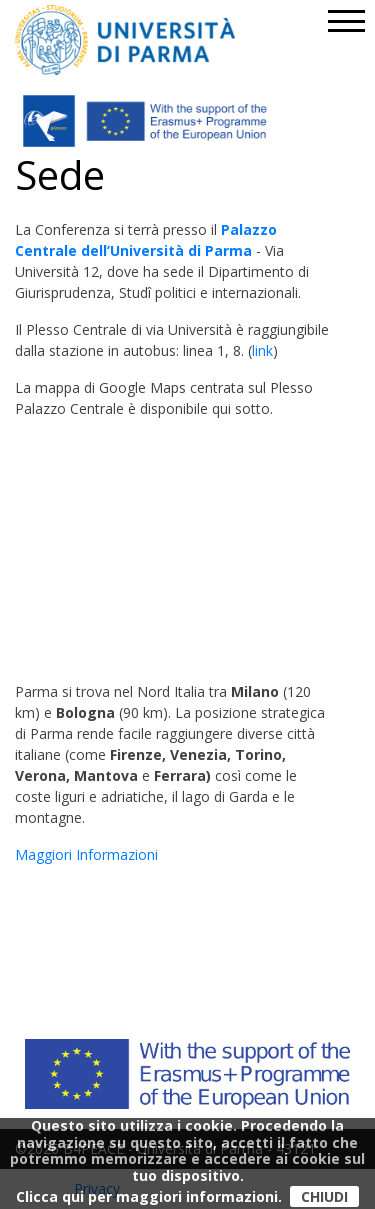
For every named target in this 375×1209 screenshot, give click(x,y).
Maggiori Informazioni (86, 854)
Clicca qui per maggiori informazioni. (149, 1196)
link (262, 350)
